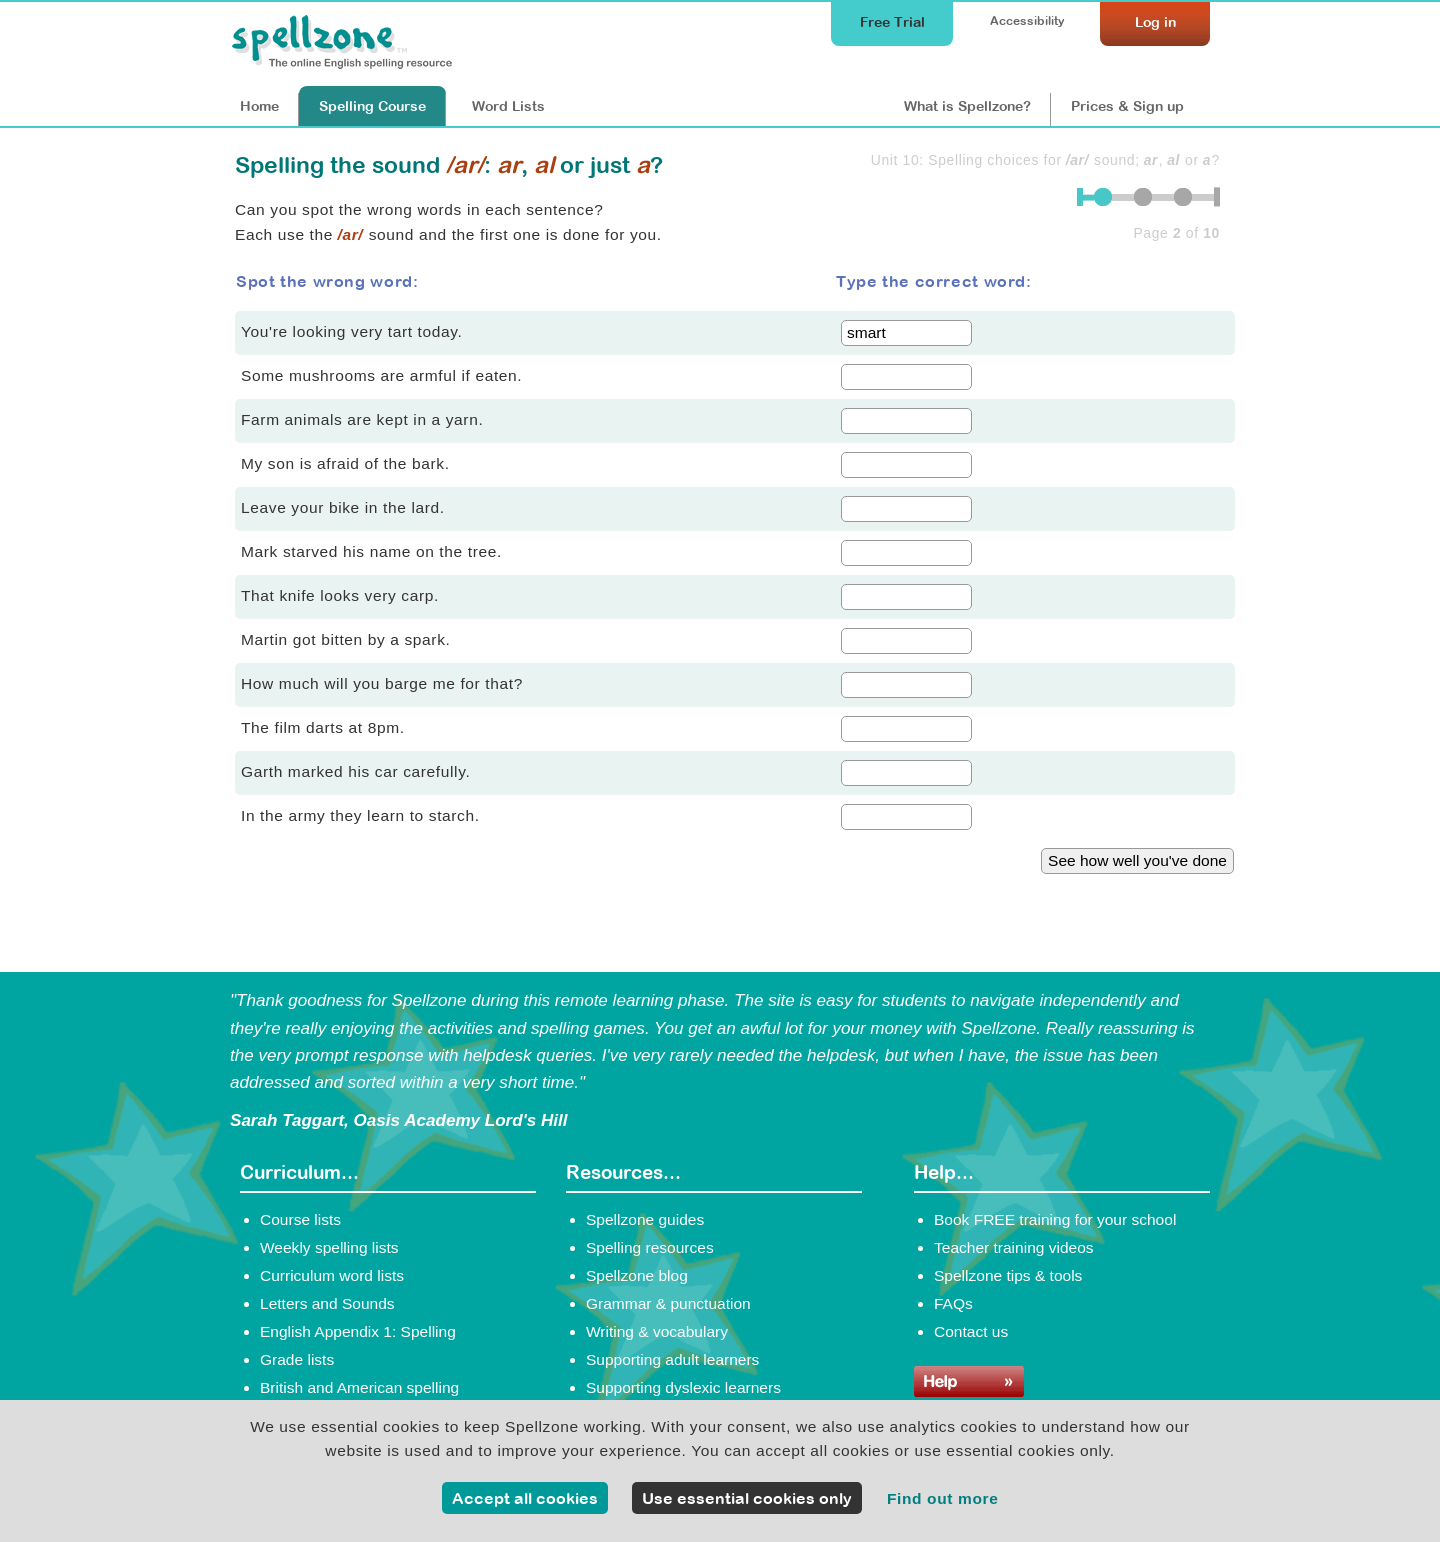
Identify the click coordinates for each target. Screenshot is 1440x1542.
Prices (1127, 106)
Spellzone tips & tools (1008, 1275)
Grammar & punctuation (668, 1303)
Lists (508, 106)
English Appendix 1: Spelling (358, 1331)
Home (259, 106)
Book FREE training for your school (1055, 1219)
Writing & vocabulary (657, 1331)
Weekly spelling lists (329, 1247)
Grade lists (297, 1359)
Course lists (300, 1219)
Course (372, 106)
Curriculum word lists (332, 1275)
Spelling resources (650, 1247)
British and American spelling (359, 1387)
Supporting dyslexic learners (683, 1387)
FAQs (953, 1303)
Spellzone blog (637, 1275)
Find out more (943, 1498)
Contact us (971, 1331)
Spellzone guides (645, 1219)
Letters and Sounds (327, 1303)
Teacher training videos (1014, 1247)
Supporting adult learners (672, 1359)
